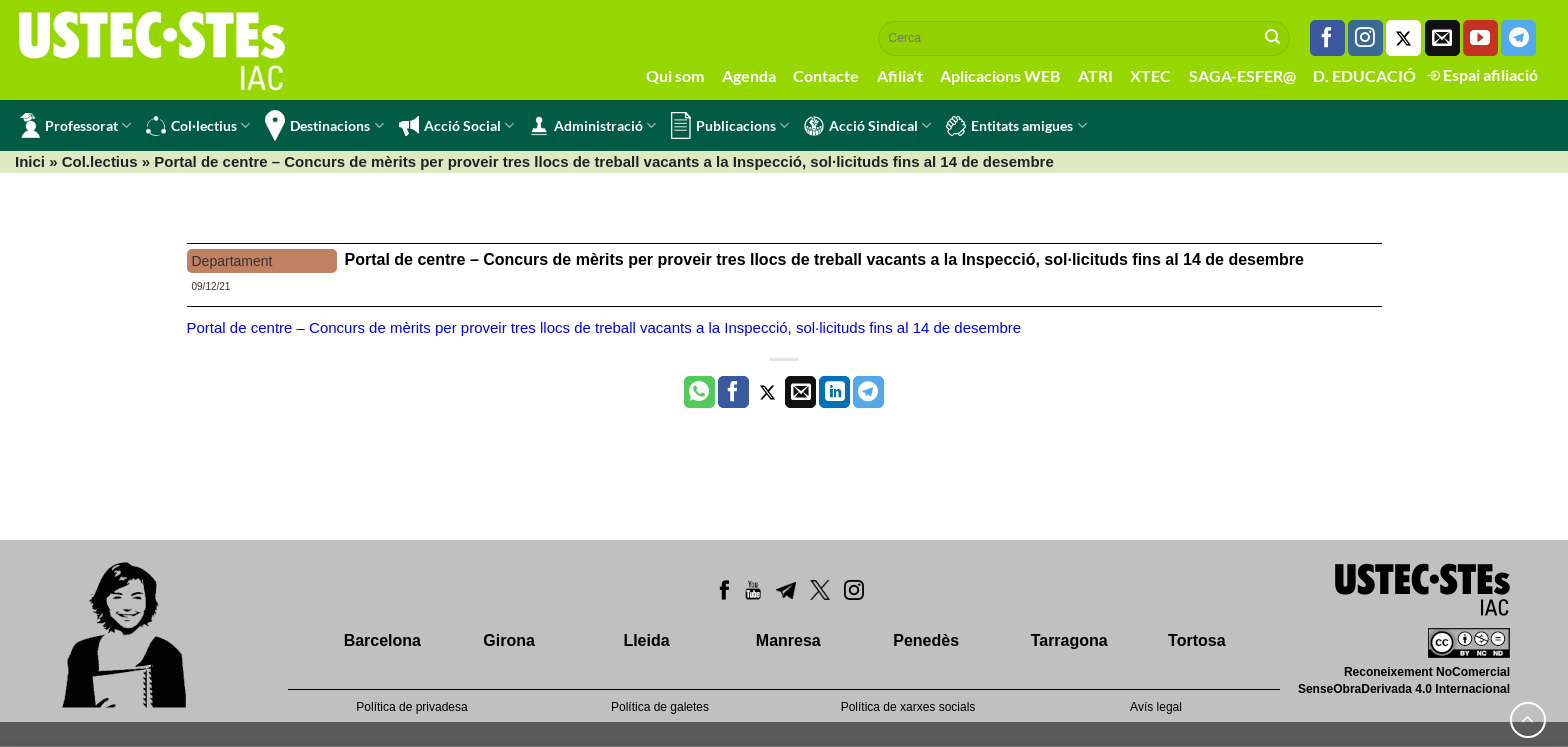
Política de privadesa (411, 707)
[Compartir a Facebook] (733, 392)
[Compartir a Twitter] (767, 392)
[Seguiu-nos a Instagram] (1365, 38)
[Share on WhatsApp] (699, 392)
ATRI (1095, 75)
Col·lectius (198, 126)
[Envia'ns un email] (1442, 38)
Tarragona (1069, 640)
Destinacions (324, 125)
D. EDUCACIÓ (1364, 75)
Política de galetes (660, 707)
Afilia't (900, 75)
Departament (232, 261)
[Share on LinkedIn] (834, 392)
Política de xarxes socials (908, 707)
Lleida (646, 640)
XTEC (1150, 75)
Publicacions (730, 125)
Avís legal (1156, 707)
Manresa (788, 640)
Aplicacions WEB (1000, 75)
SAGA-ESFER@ (1242, 75)
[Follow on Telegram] (1518, 38)
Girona (509, 640)
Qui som (675, 75)
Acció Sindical (867, 126)
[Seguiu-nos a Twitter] (1403, 38)
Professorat (75, 125)
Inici (30, 161)
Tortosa (1196, 640)
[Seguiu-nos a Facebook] (1327, 38)
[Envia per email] (800, 392)
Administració (592, 126)
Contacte (826, 75)
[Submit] (1273, 38)
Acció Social (456, 126)
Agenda (749, 75)
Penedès (926, 640)
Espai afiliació (1482, 74)
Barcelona (382, 640)
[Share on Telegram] (868, 392)
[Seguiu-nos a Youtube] (1480, 38)
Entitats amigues (1016, 126)
